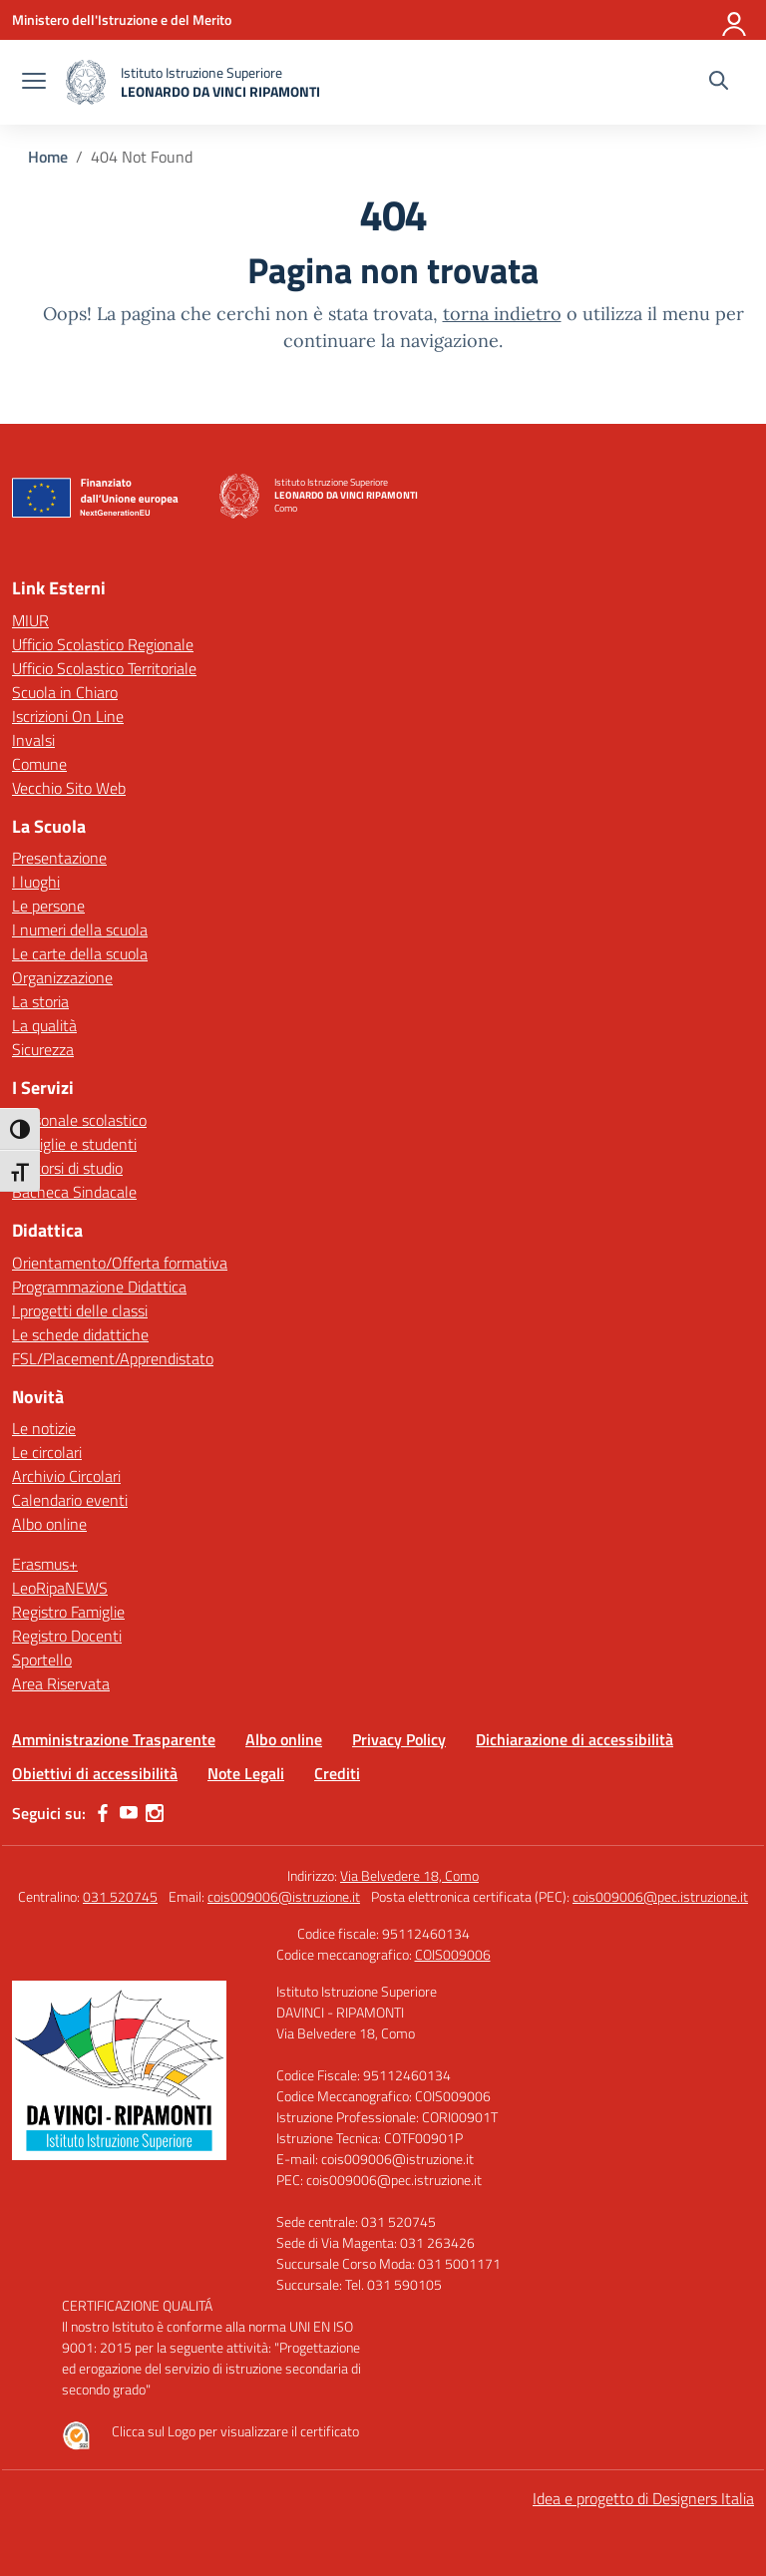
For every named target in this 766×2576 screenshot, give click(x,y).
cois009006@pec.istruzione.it (660, 1896)
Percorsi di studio (67, 1168)
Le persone (48, 906)
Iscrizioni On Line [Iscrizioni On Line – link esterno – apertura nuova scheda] (68, 716)
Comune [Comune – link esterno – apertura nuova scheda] (39, 764)
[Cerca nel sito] (718, 83)
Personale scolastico (79, 1120)
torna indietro (502, 313)
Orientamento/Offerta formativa (119, 1263)
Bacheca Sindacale (74, 1192)
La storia (40, 1001)
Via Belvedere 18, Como (409, 1875)
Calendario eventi (70, 1500)
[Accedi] (735, 20)
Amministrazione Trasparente (113, 1739)
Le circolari (47, 1452)
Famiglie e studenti (74, 1144)
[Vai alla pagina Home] (48, 157)
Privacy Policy (399, 1739)
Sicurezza (43, 1049)
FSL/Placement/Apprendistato (112, 1358)
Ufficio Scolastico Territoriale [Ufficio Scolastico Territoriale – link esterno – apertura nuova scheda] (104, 668)
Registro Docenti (67, 1636)
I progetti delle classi (80, 1310)
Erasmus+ (45, 1564)
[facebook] (103, 1813)
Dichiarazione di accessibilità (574, 1739)
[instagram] (155, 1813)
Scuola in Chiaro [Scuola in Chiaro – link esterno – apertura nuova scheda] (65, 692)
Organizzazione (62, 977)
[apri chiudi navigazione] (34, 83)
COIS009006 (453, 1954)
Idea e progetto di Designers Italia (643, 2498)
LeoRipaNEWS (60, 1588)
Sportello (42, 1659)
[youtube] (129, 1813)
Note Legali (245, 1773)
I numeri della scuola (80, 929)
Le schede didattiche (80, 1334)
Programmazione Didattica (99, 1286)
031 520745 (120, 1896)
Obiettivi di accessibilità (95, 1773)
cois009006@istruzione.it (283, 1896)
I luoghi (36, 882)
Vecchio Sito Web (69, 788)
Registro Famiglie (68, 1612)
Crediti (337, 1773)
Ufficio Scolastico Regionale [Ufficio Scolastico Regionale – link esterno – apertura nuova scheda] (102, 644)
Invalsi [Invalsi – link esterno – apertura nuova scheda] (33, 740)
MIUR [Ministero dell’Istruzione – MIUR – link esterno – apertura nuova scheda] (30, 620)
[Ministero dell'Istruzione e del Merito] (121, 19)
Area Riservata (61, 1683)
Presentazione (59, 858)
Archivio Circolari (66, 1476)
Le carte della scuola (80, 953)
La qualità (44, 1025)
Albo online (49, 1524)
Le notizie (44, 1428)
